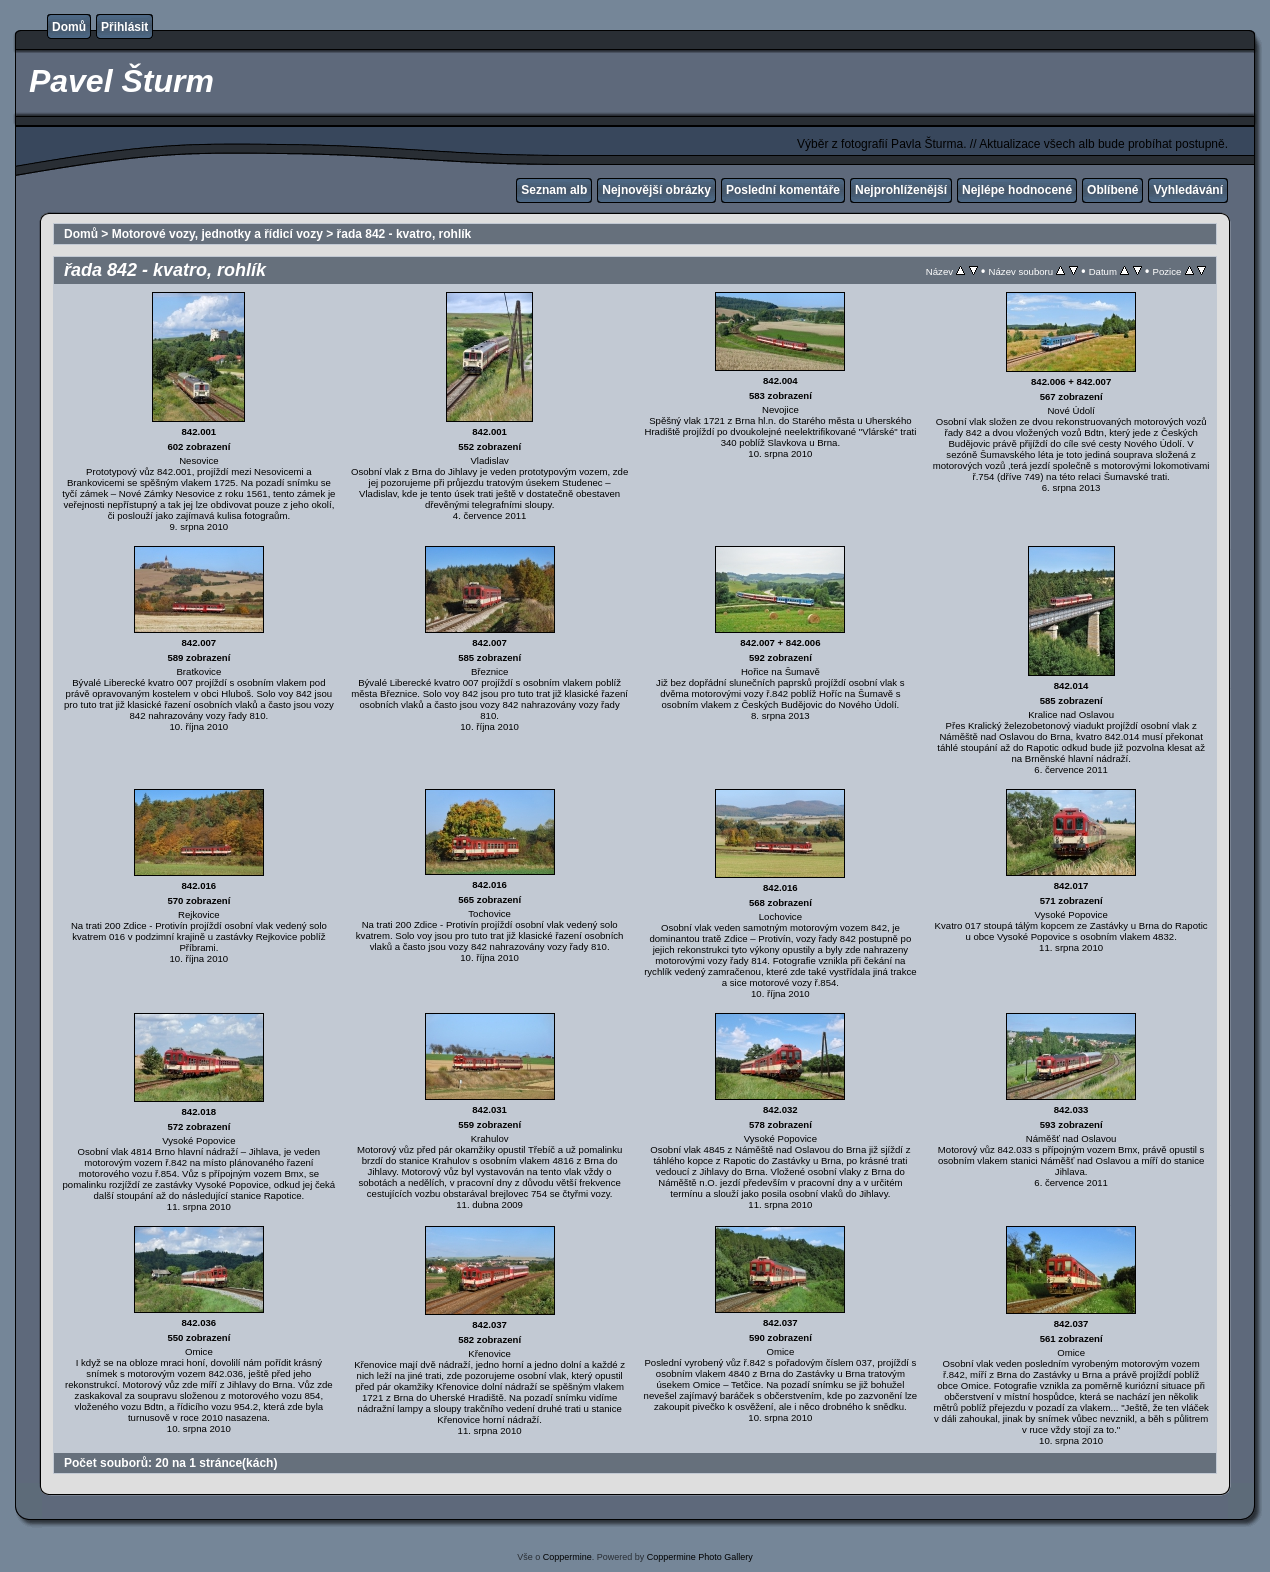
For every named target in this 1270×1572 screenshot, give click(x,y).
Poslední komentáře (783, 190)
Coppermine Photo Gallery (700, 1557)
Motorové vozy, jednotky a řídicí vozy (217, 234)
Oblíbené (1112, 190)
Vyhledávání (1188, 190)
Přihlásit (124, 27)
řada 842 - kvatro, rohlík (404, 234)
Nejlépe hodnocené (1017, 190)
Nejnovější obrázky (656, 190)
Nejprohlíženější (901, 190)
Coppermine (567, 1557)
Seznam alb (554, 190)
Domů (69, 27)
